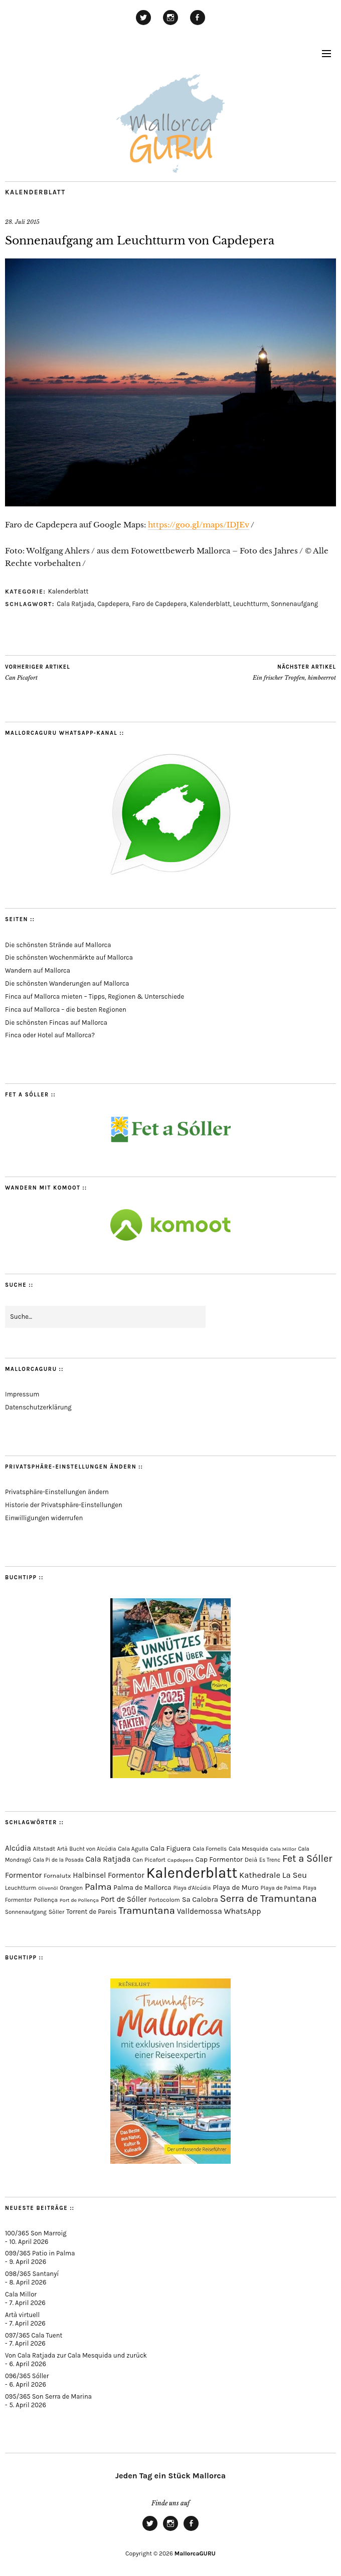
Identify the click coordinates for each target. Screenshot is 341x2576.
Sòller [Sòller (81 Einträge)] (57, 1911)
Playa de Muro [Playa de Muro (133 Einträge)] (236, 1887)
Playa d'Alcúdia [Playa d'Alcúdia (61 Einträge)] (192, 1888)
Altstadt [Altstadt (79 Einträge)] (44, 1848)
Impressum (22, 1394)
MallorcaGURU (195, 2553)
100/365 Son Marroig (36, 2233)
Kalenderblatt (35, 192)
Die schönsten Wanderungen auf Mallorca (67, 983)
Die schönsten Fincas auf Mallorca (56, 1022)
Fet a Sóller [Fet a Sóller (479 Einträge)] (307, 1858)
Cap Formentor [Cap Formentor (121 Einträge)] (218, 1859)
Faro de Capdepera (159, 604)
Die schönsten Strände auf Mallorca (58, 945)
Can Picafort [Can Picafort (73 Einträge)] (148, 1859)
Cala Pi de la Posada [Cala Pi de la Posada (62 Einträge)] (58, 1860)
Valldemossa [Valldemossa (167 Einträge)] (199, 1911)
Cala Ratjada (75, 604)
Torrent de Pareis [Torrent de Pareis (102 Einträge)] (91, 1911)
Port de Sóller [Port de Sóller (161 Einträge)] (124, 1899)
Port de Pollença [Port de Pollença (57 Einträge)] (79, 1900)
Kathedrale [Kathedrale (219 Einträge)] (259, 1875)
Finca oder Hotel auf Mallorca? (50, 1035)
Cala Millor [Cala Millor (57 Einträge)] (283, 1849)
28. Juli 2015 (22, 221)
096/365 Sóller (27, 2376)
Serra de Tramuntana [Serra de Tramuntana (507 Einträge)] (268, 1898)
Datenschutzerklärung (38, 1407)
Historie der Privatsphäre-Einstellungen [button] (63, 1505)
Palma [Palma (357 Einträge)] (98, 1886)
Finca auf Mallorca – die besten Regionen (65, 1009)
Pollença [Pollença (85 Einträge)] (46, 1899)
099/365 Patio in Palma (40, 2253)
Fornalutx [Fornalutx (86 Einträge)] (57, 1875)
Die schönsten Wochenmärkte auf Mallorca (69, 957)
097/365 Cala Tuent (33, 2335)
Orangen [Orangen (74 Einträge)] (71, 1887)
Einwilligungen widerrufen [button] (44, 1518)
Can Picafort (37, 672)
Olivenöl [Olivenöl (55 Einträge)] (48, 1888)
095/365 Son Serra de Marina (48, 2396)
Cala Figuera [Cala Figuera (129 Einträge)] (170, 1848)
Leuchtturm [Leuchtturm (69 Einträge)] (20, 1887)
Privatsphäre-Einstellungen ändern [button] (57, 1492)
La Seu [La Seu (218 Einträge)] (294, 1875)
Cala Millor (21, 2294)
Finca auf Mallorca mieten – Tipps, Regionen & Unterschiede (94, 996)
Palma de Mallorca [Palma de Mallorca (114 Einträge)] (142, 1887)
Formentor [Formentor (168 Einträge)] (23, 1875)
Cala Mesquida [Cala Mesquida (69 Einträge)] (248, 1848)
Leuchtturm (250, 604)
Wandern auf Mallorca (37, 970)
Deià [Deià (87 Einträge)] (251, 1859)
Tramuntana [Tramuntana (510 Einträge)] (146, 1910)
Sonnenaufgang (294, 604)
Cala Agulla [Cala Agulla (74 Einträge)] (133, 1848)
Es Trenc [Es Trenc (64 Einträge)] (269, 1860)
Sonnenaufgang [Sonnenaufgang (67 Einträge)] (26, 1911)
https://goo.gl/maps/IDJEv (198, 524)
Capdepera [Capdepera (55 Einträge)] (180, 1860)
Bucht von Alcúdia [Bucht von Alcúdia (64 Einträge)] (92, 1849)
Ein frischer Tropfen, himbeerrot (294, 672)
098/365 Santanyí (32, 2273)
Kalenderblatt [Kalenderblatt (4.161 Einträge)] (192, 1872)
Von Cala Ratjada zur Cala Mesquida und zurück (76, 2355)
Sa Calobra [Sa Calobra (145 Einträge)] (200, 1899)
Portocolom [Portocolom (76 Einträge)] (164, 1899)
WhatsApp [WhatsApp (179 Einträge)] (242, 1911)
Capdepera (113, 604)
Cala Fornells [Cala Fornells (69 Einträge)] (210, 1848)
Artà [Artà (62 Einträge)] (62, 1849)
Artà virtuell (22, 2315)
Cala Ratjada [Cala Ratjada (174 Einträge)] (108, 1859)
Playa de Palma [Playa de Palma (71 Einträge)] (281, 1887)
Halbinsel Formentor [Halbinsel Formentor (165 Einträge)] (108, 1875)
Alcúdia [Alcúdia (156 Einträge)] (18, 1848)
